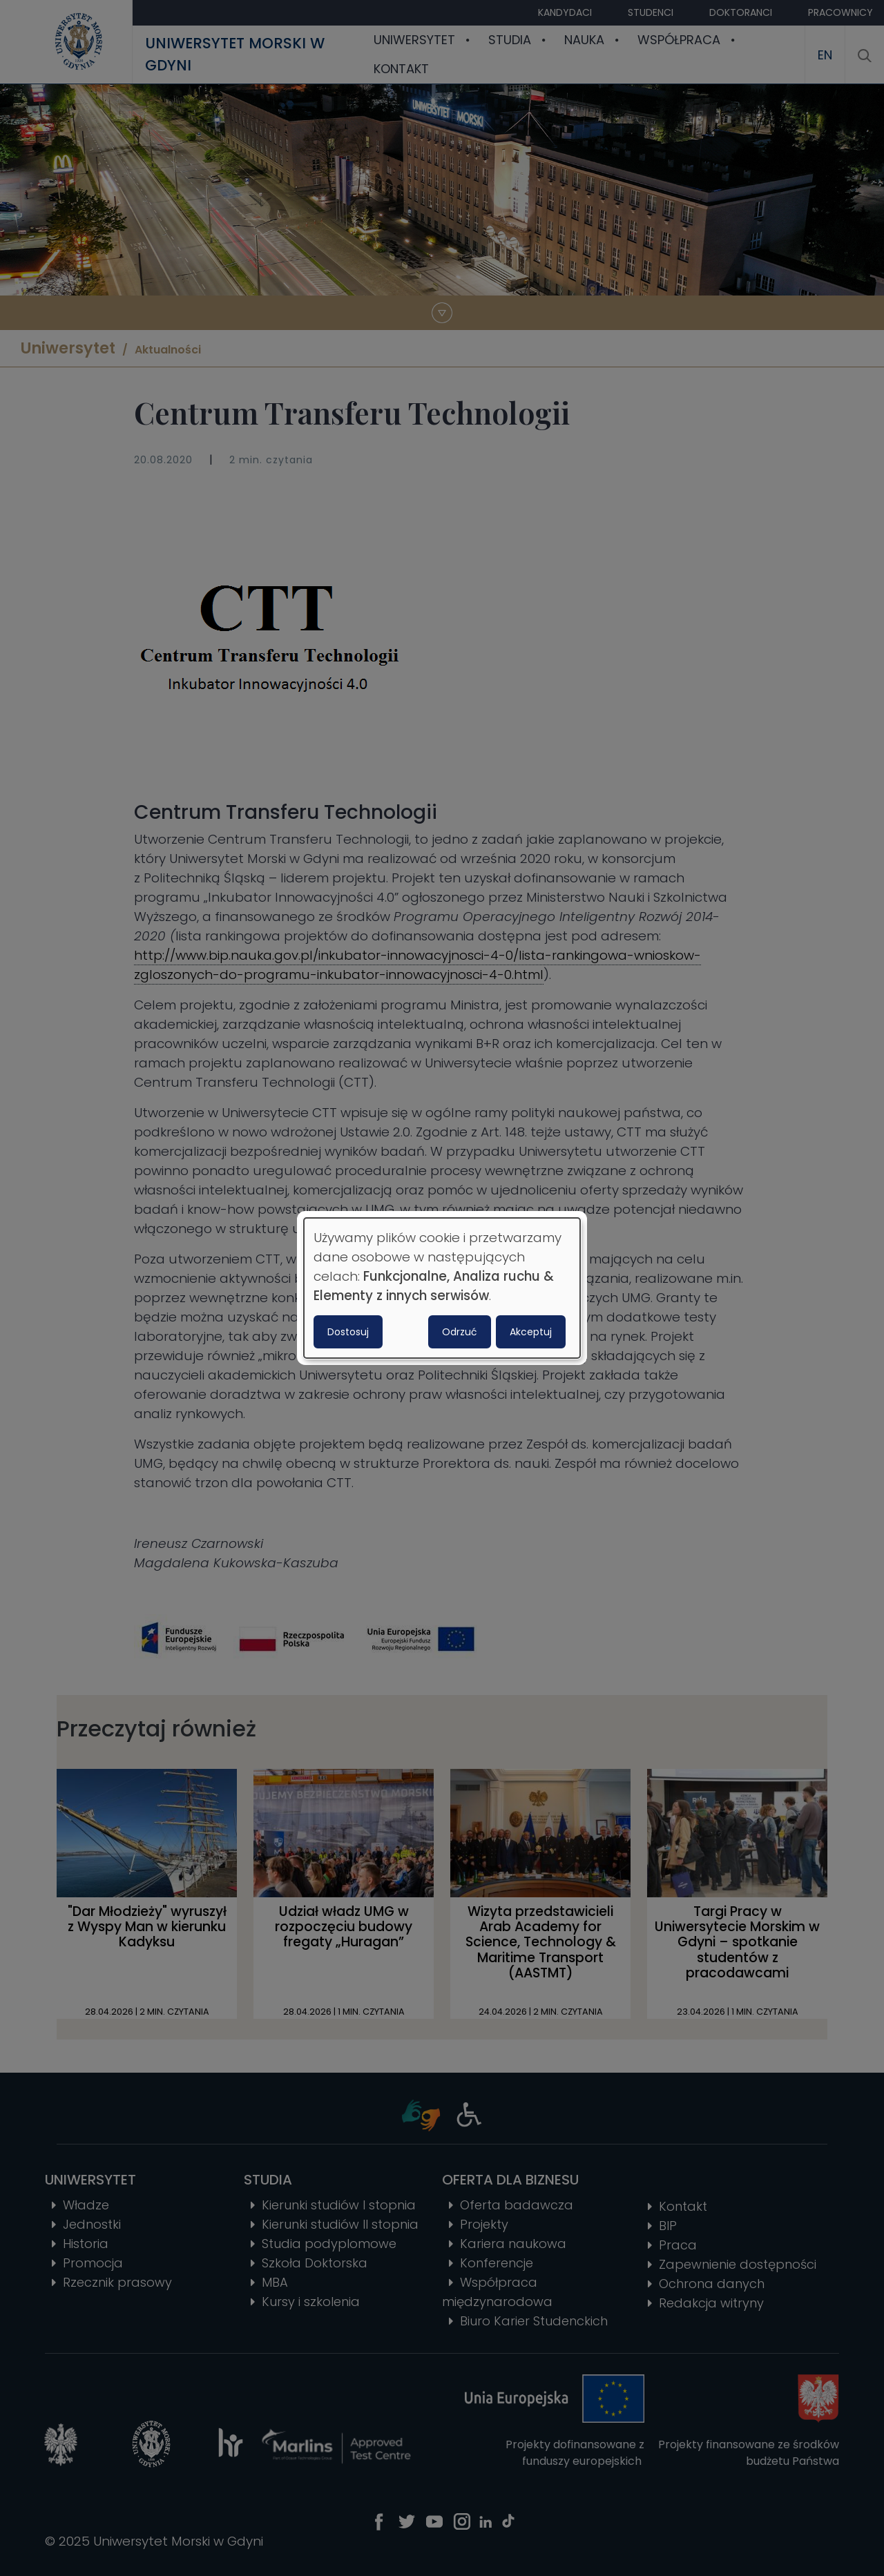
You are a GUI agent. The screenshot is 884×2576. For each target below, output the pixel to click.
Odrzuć (459, 1332)
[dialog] (442, 1288)
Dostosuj (348, 1332)
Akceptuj (531, 1332)
